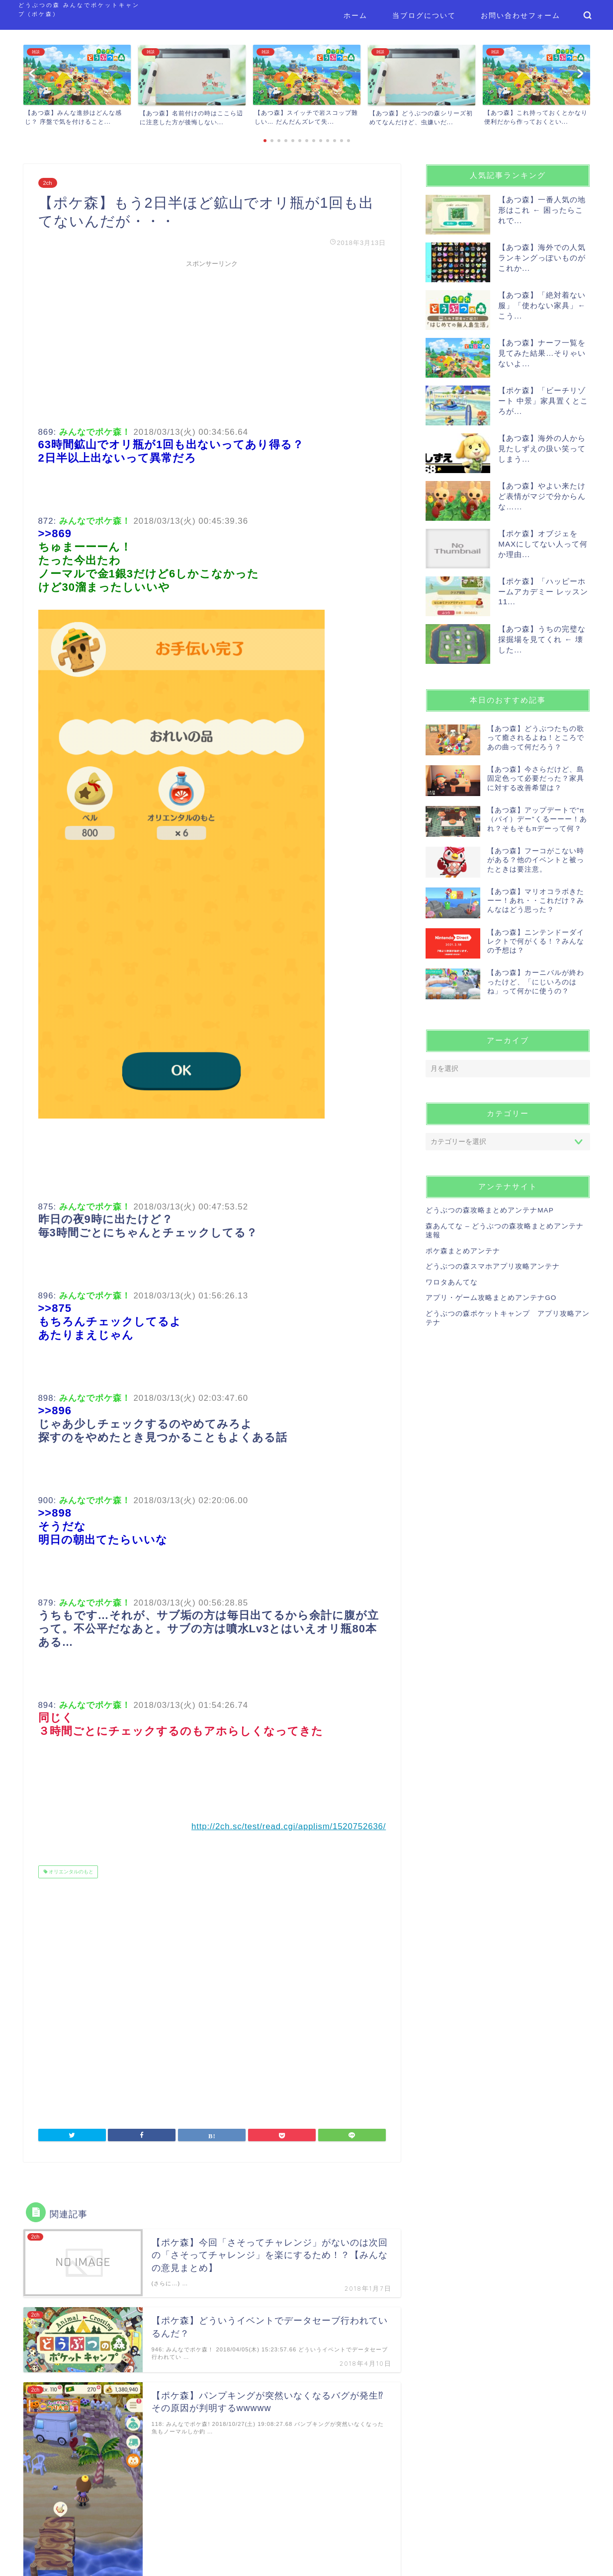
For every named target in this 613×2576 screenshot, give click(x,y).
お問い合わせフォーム (520, 15)
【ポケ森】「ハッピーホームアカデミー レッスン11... (543, 591)
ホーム (355, 15)
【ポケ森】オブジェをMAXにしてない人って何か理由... (543, 544)
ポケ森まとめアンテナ (463, 1251)
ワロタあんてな (452, 1282)
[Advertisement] (212, 341)
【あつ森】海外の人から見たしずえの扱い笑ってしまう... (542, 448)
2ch (47, 183)
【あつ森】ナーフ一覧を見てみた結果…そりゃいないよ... (542, 353)
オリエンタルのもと (71, 1871)
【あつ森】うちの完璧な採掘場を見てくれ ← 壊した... (542, 639)
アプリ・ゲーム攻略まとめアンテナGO (491, 1297)
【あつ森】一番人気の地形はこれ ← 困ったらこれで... (542, 210)
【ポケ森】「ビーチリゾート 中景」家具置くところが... (543, 400)
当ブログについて (424, 15)
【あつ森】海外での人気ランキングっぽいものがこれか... (542, 257)
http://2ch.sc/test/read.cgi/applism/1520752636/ (288, 1826)
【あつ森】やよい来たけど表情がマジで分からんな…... (542, 496)
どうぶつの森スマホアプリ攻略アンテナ (493, 1266)
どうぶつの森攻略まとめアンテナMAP (489, 1210)
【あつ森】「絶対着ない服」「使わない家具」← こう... (542, 305)
